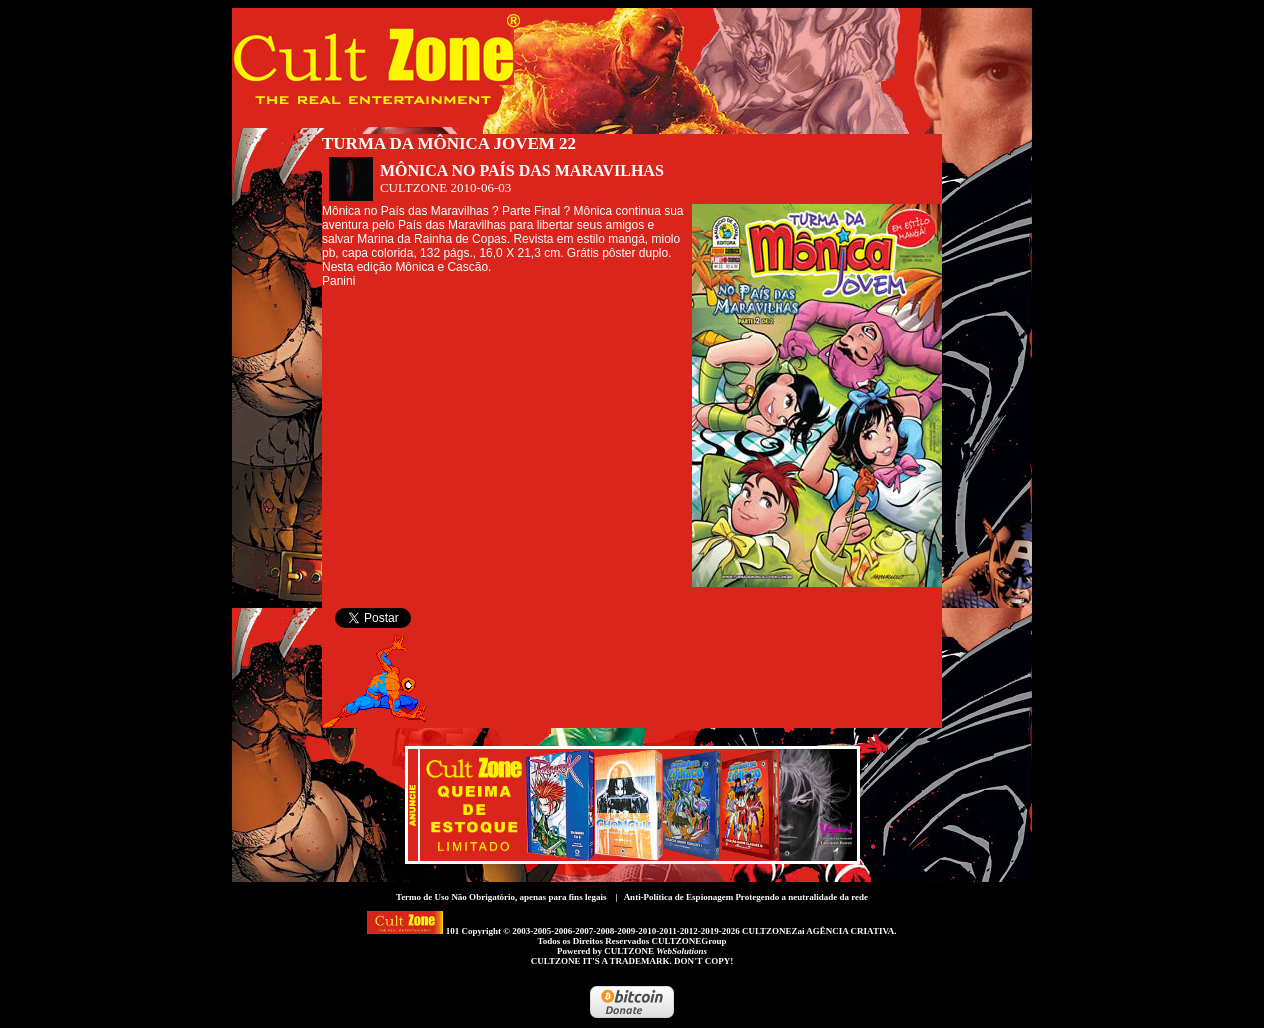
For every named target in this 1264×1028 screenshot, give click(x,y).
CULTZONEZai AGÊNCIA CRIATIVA (818, 931)
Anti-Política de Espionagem (679, 897)
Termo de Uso (422, 897)
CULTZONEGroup (688, 941)
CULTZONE (655, 951)
